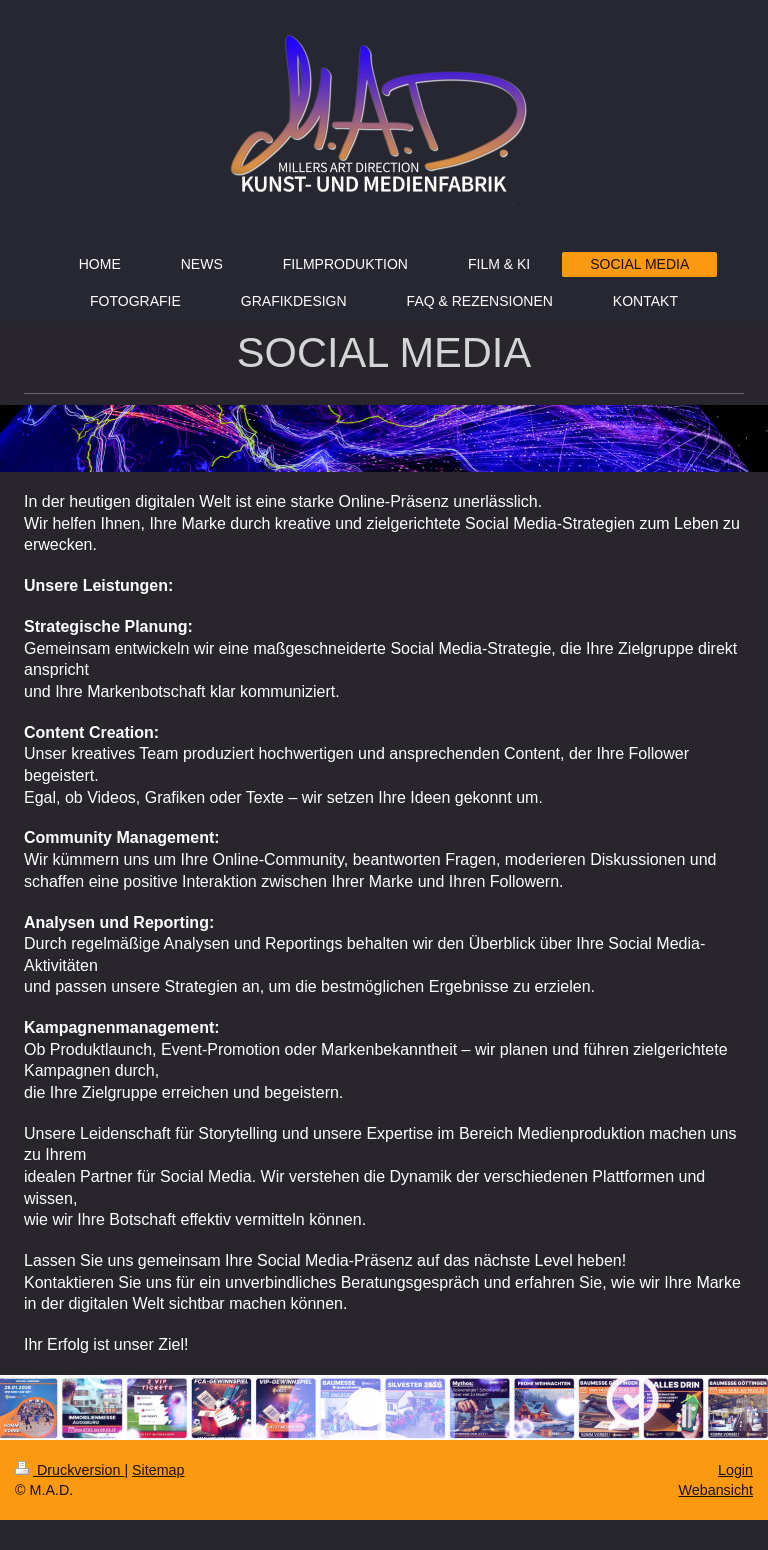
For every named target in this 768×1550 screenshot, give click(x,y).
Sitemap (158, 1470)
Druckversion (69, 1470)
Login (735, 1470)
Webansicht (716, 1490)
